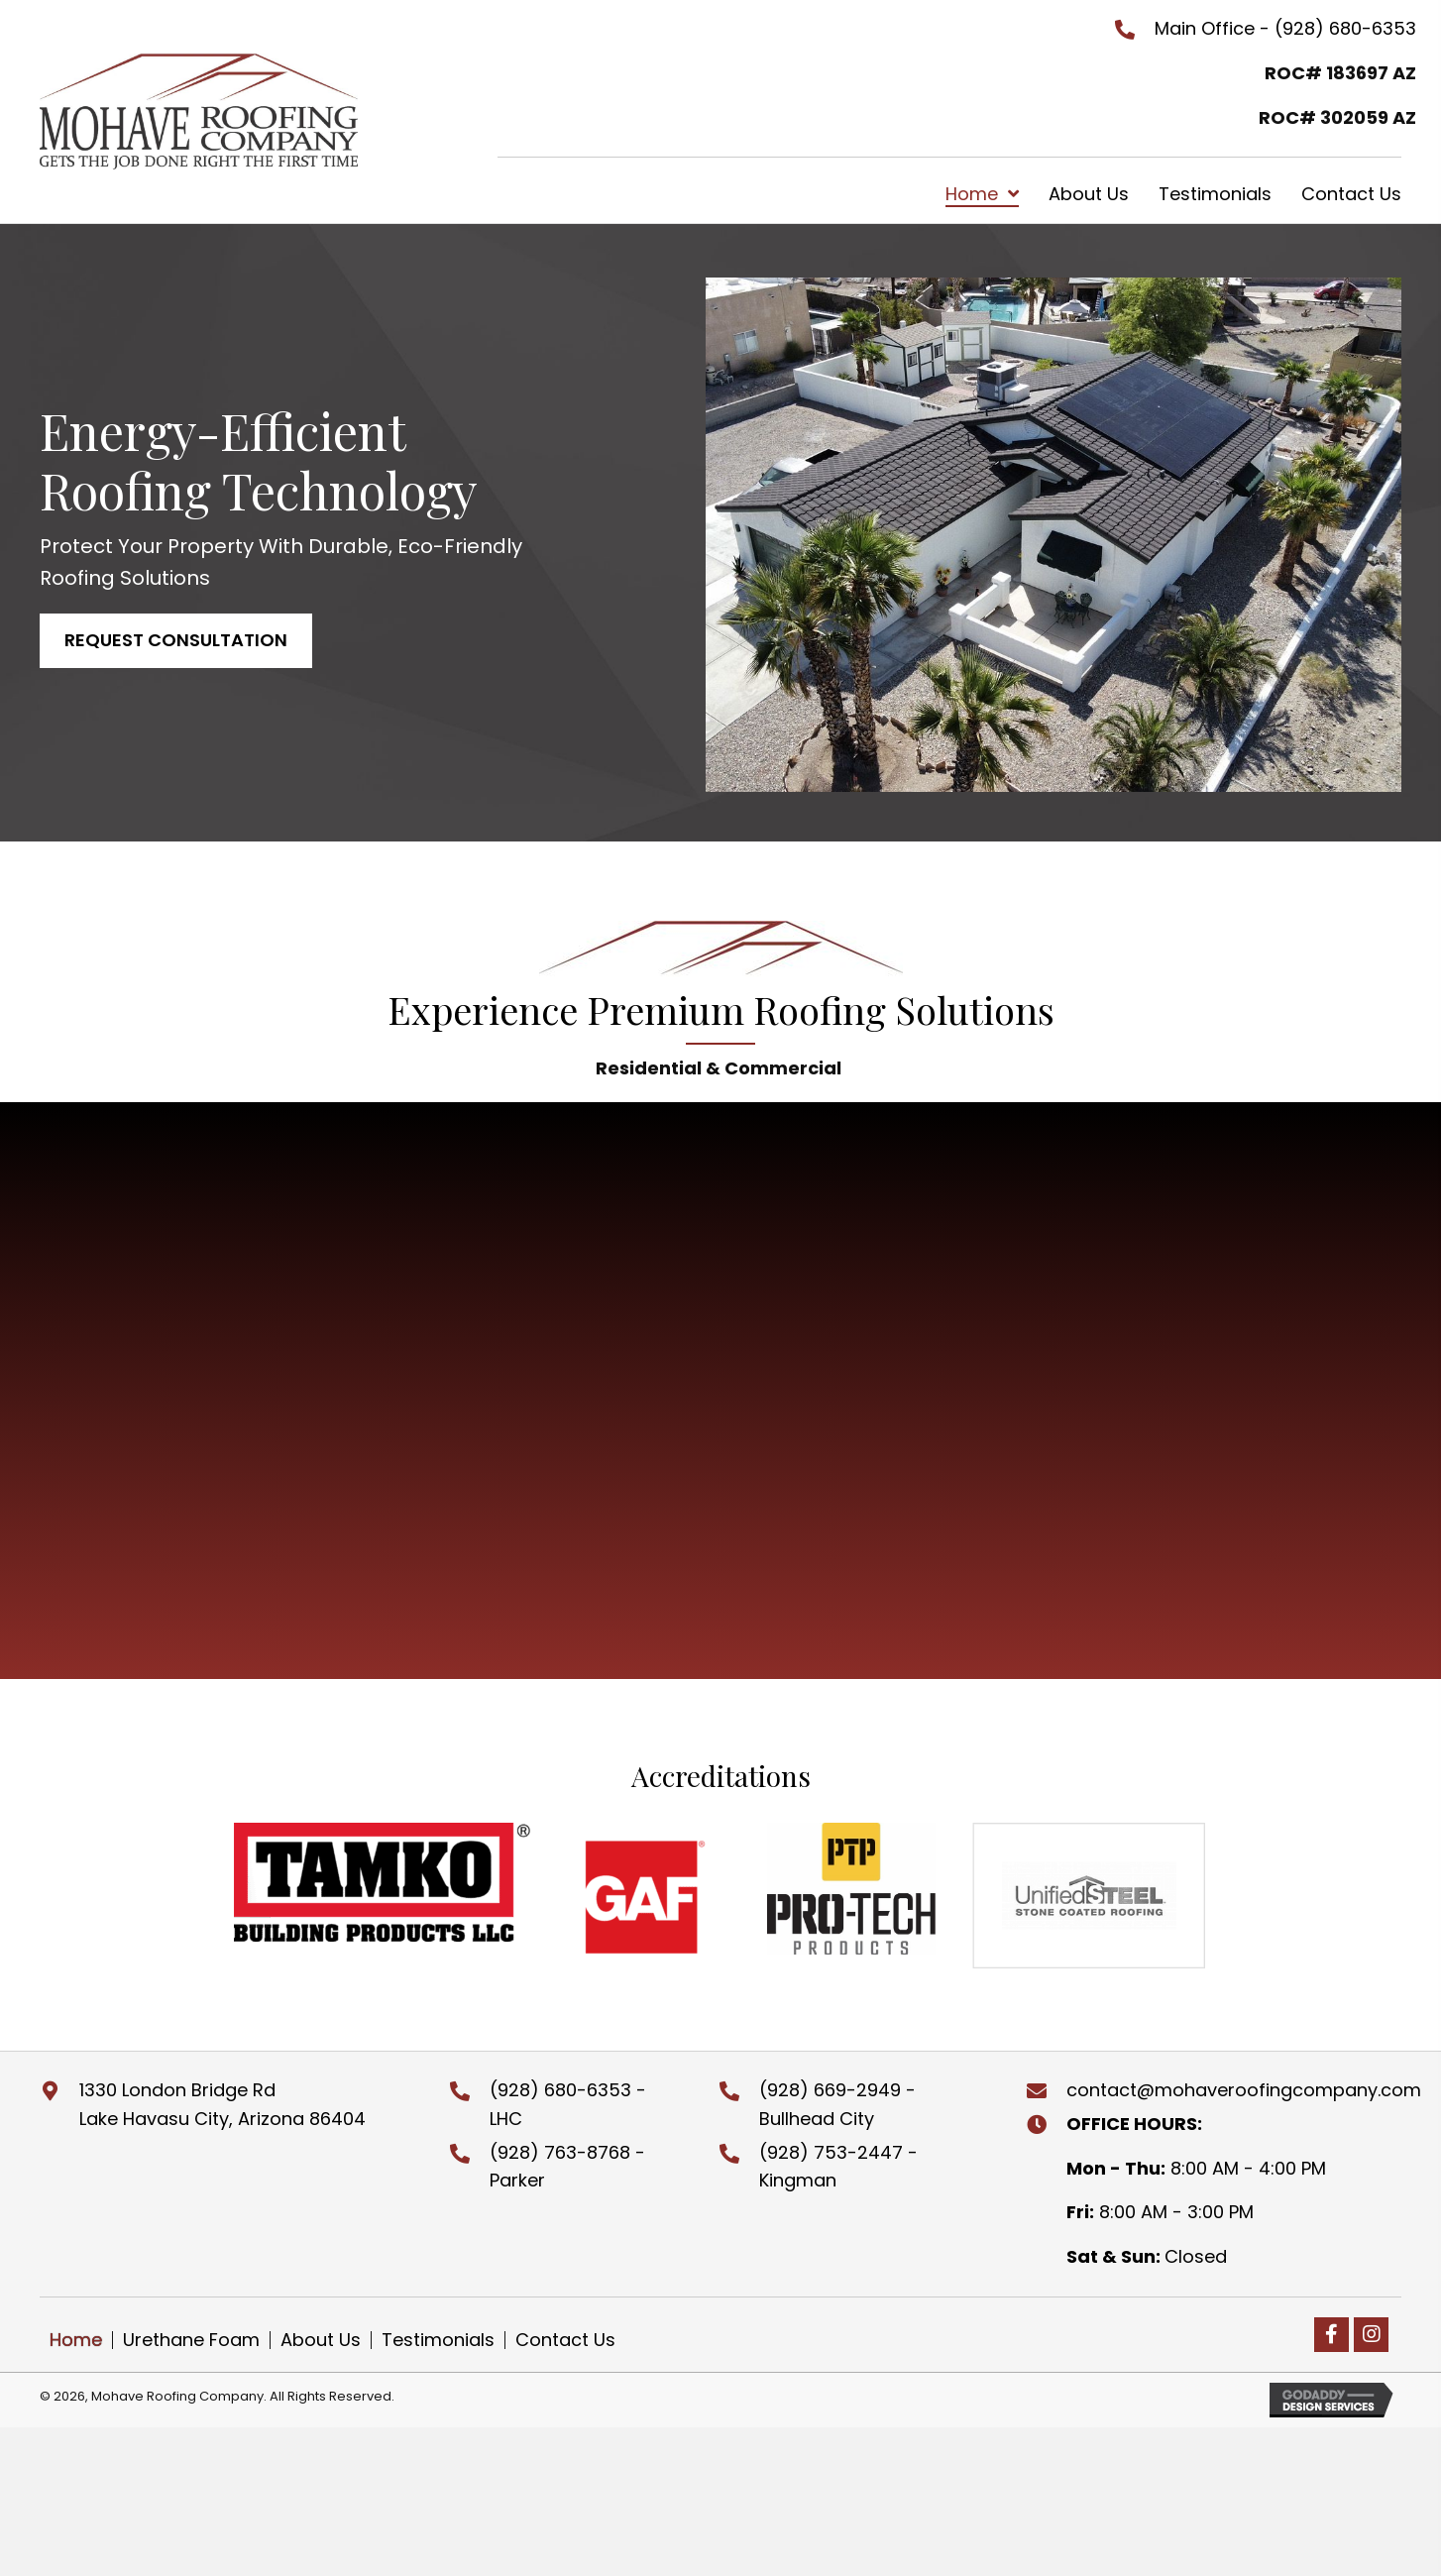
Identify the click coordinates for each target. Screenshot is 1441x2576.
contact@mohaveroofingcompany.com (1243, 2089)
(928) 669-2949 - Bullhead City (837, 2104)
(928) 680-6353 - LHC (568, 2104)
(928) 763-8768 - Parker (567, 2166)
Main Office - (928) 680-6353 (1285, 28)
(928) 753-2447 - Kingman (838, 2166)
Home (76, 2340)
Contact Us (565, 2340)
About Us (320, 2340)
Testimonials (438, 2340)
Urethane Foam (191, 2340)
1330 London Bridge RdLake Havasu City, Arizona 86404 (222, 2104)
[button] (176, 641)
